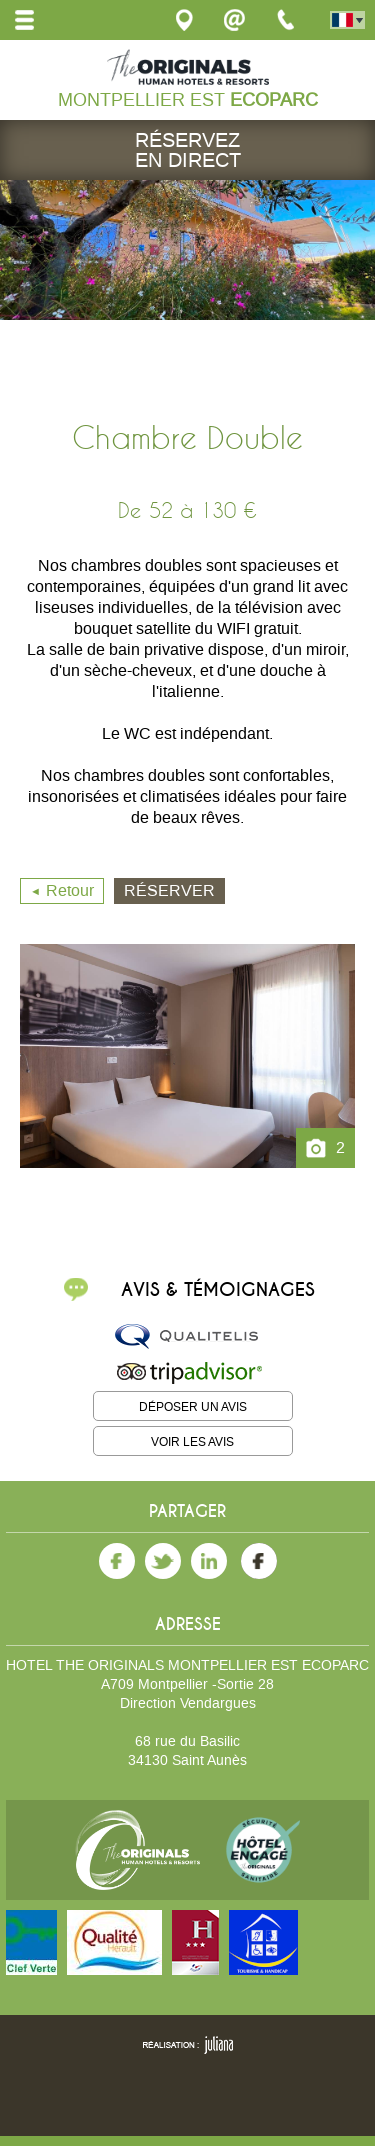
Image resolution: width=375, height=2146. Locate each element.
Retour (70, 890)
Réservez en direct (188, 150)
